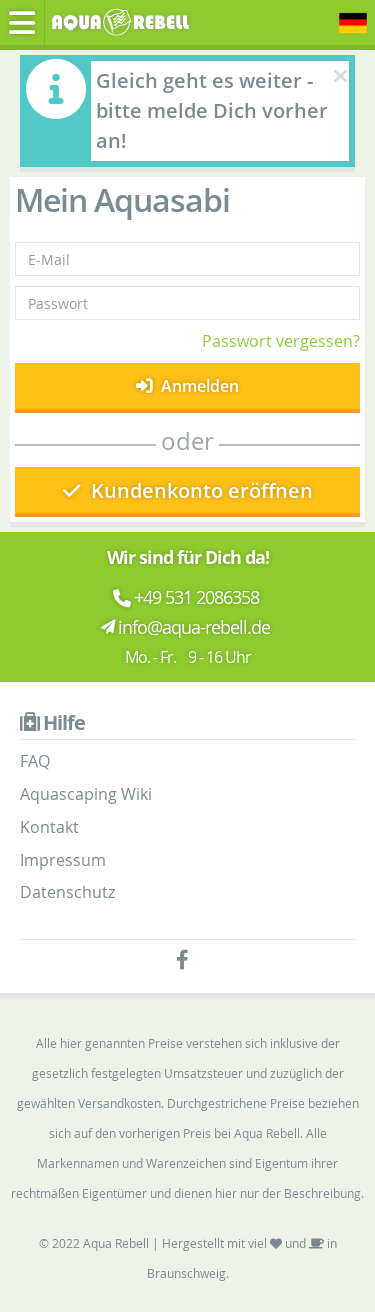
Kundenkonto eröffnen (188, 490)
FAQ (35, 761)
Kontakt (49, 827)
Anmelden (187, 386)
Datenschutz (67, 892)
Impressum (63, 860)
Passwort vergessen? (281, 341)
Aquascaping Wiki (86, 794)
